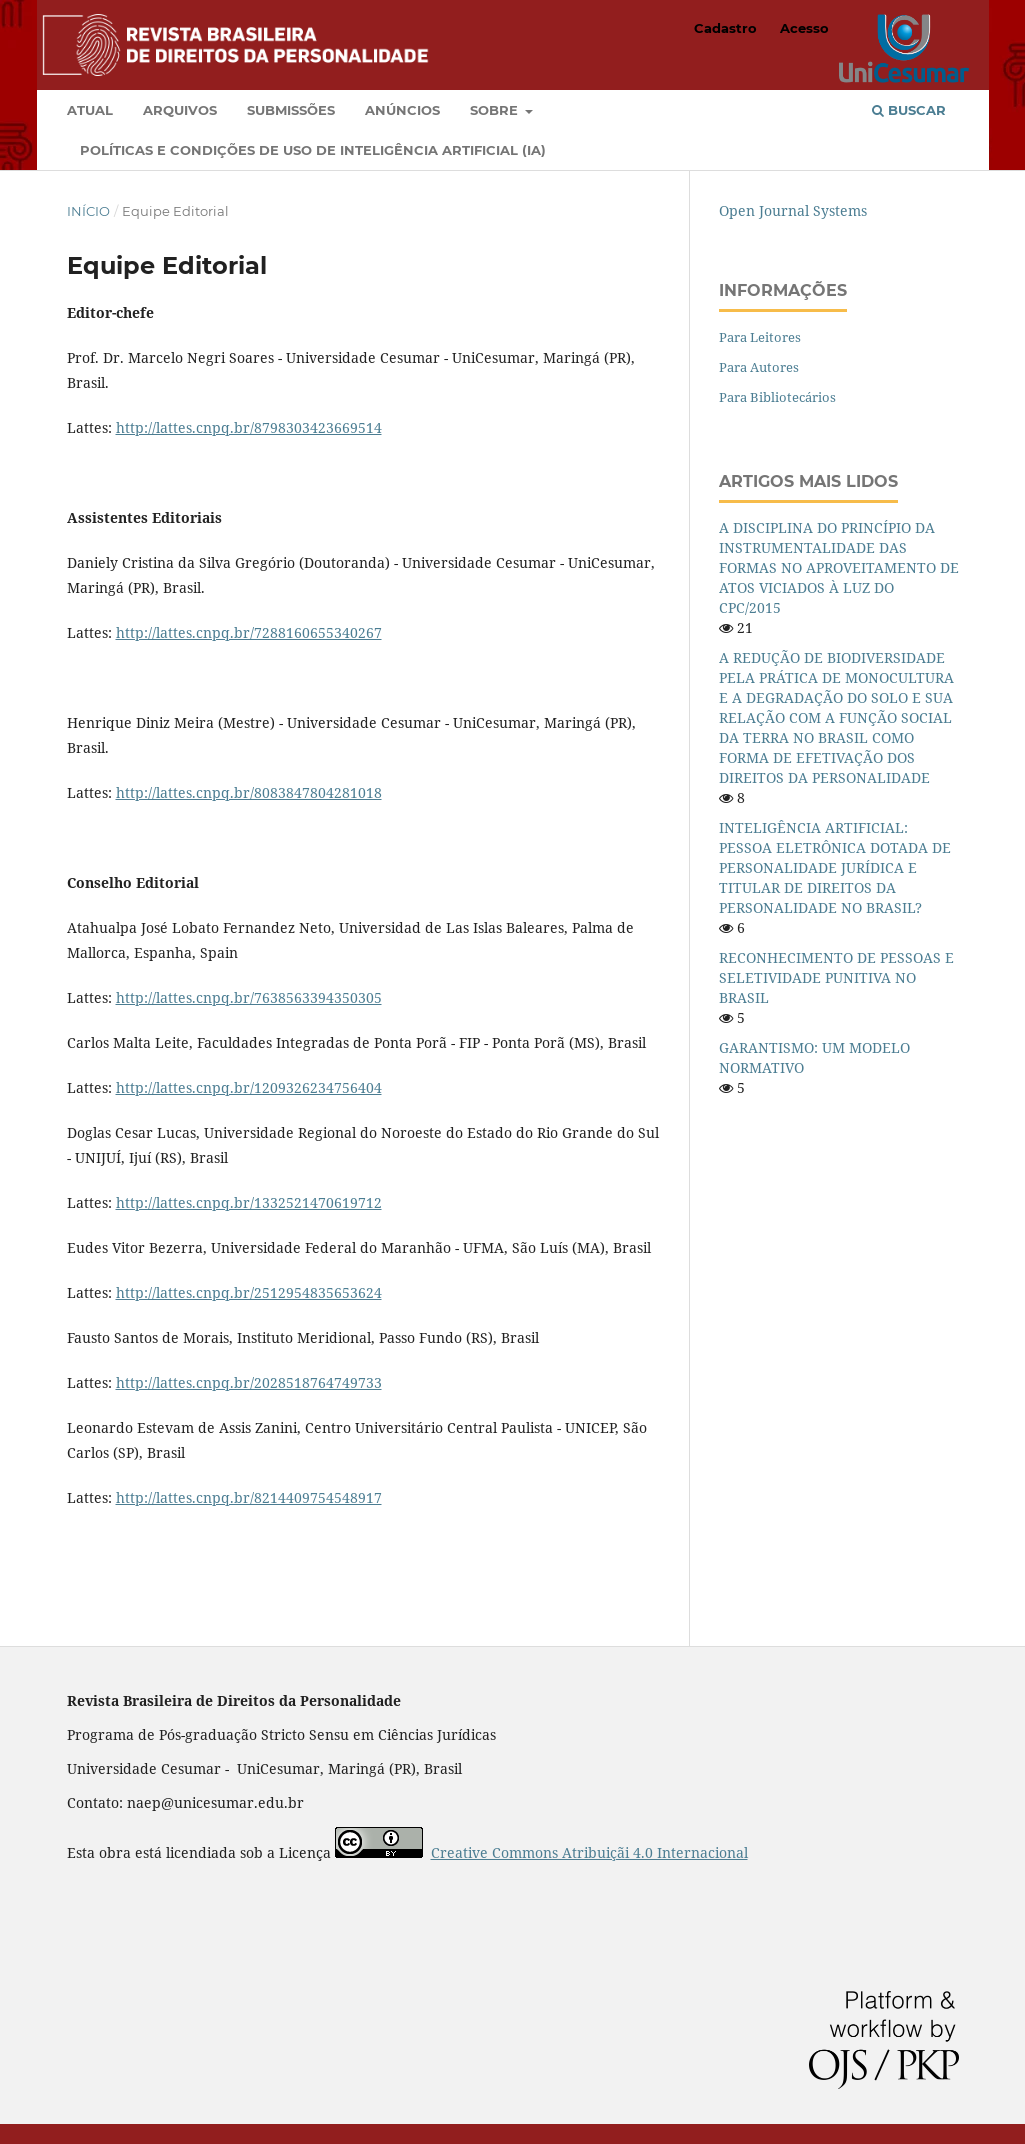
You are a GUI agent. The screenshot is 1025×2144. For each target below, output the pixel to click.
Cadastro (725, 28)
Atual (90, 110)
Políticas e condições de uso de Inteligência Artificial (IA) (313, 150)
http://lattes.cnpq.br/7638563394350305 (249, 997)
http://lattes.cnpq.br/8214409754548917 (249, 1497)
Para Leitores (760, 337)
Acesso (804, 28)
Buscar (909, 110)
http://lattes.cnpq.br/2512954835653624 (249, 1292)
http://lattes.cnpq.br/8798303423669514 (249, 427)
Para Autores (759, 367)
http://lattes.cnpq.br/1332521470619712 (249, 1202)
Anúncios (402, 110)
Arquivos (180, 110)
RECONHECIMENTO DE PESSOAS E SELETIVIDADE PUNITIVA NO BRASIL (836, 977)
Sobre (496, 110)
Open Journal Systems (793, 210)
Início (88, 211)
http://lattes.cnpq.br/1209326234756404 (249, 1087)
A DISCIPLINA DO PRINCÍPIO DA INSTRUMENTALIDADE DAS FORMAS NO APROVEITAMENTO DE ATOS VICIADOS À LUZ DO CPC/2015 (839, 567)
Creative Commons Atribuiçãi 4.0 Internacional (589, 1852)
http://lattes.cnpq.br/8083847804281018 (249, 792)
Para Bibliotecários (777, 397)
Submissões (291, 110)
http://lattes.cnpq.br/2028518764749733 (249, 1382)
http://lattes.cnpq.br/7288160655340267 (249, 632)
